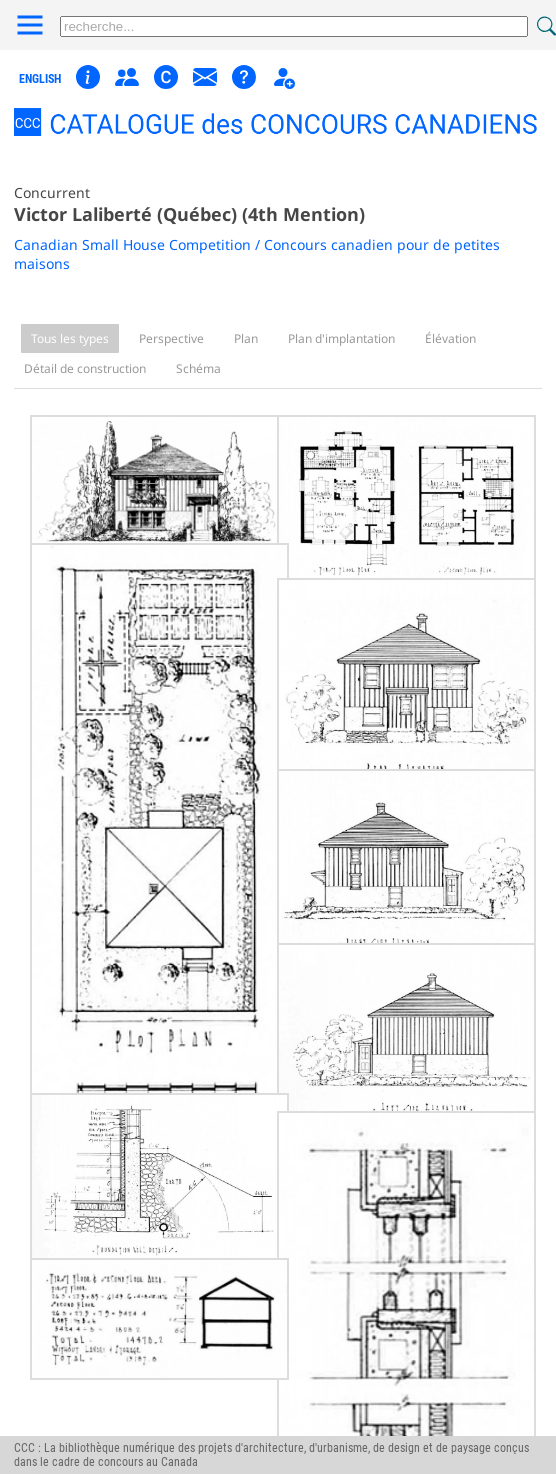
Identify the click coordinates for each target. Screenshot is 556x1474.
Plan (246, 338)
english (40, 79)
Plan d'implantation (341, 338)
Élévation (450, 338)
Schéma (198, 368)
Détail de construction (85, 368)
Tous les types (70, 338)
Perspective (171, 338)
